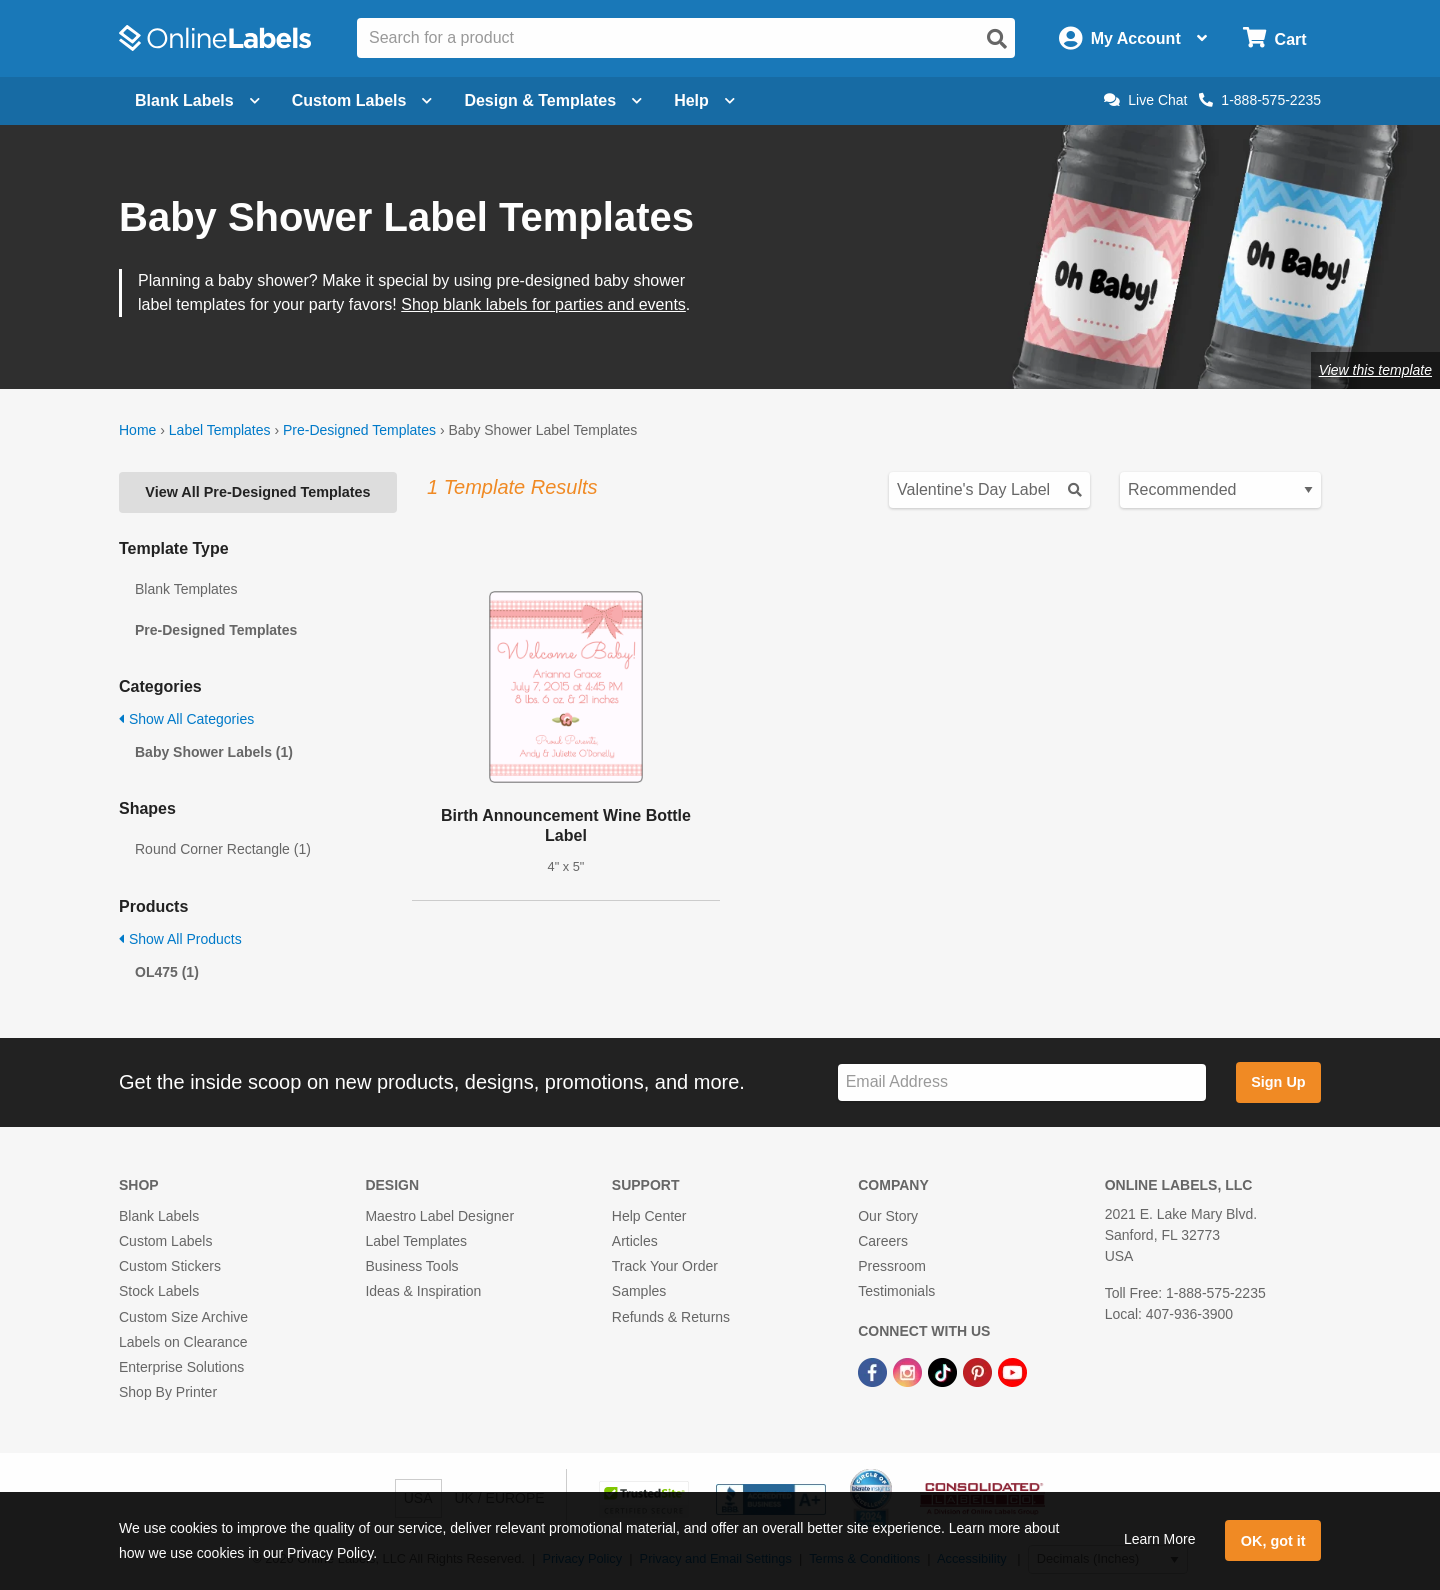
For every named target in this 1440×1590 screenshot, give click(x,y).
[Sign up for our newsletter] (1022, 1082)
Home (137, 430)
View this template (1375, 370)
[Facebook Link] (874, 1371)
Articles (635, 1241)
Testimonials (896, 1291)
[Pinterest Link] (979, 1371)
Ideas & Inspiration (423, 1291)
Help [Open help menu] (704, 100)
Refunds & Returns (671, 1317)
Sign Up (1278, 1082)
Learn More (1160, 1539)
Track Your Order (665, 1266)
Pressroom (892, 1266)
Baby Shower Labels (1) (214, 752)
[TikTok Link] (944, 1371)
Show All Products (180, 939)
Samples (639, 1291)
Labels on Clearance (183, 1342)
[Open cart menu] (1274, 38)
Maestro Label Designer (439, 1216)
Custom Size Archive (183, 1317)
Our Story (888, 1216)
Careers (883, 1241)
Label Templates (220, 430)
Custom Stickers (170, 1266)
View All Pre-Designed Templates (257, 492)
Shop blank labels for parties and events (543, 304)
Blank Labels (159, 1216)
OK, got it (1273, 1541)
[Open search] (997, 39)
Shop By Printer (168, 1392)
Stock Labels (159, 1291)
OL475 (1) (167, 972)
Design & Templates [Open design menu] (553, 100)
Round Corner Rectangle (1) (223, 849)
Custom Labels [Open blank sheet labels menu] (362, 100)
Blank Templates (186, 589)
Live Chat (1145, 100)
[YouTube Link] (1012, 1371)
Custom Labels (165, 1241)
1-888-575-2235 (1260, 100)
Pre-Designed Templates (359, 430)
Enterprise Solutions (181, 1367)
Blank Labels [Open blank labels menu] (197, 100)
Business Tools (411, 1266)
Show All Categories (186, 719)
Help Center (649, 1216)
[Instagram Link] (909, 1371)
